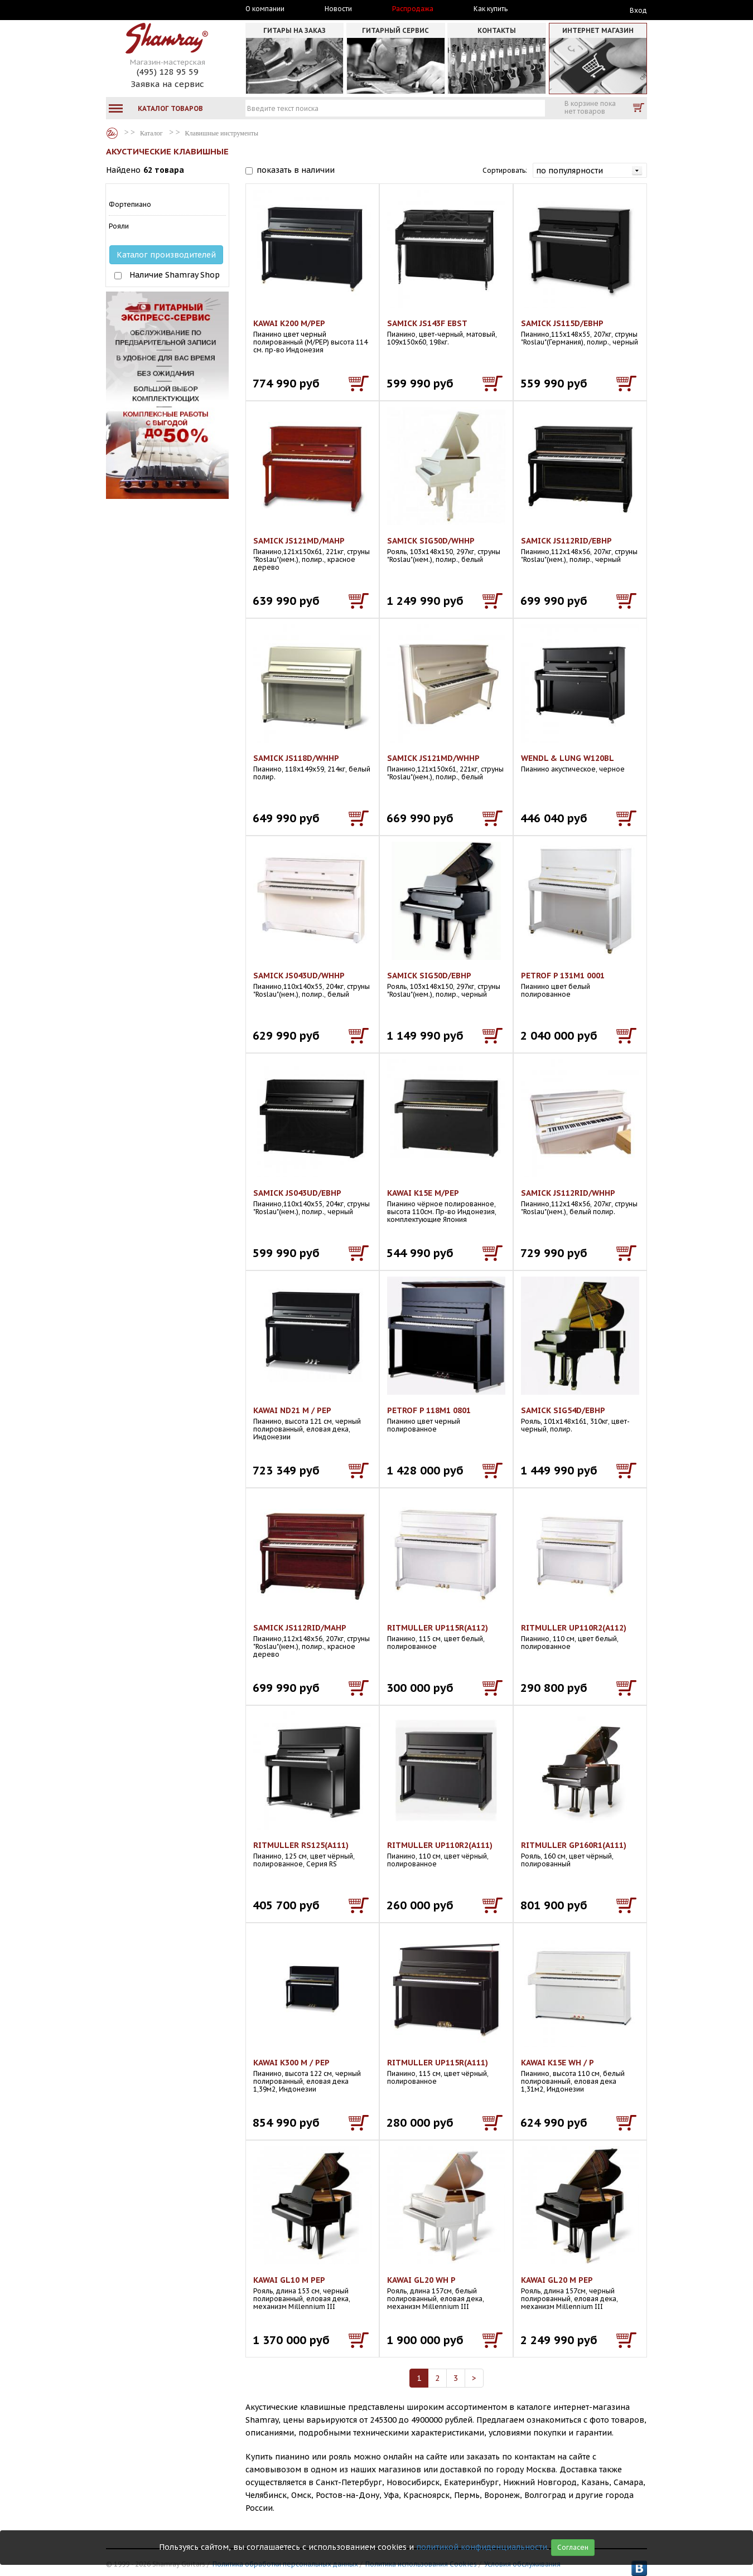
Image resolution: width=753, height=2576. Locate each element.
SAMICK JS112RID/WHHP (568, 1192)
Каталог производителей (166, 255)
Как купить (491, 9)
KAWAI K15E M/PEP (423, 1192)
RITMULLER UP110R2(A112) (573, 1627)
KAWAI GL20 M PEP (557, 2280)
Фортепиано (130, 204)
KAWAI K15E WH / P (557, 2062)
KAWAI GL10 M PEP (289, 2280)
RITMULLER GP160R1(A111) (573, 1845)
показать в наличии (296, 170)
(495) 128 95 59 (168, 71)
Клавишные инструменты (221, 133)
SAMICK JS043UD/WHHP (299, 975)
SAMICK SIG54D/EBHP (563, 1410)
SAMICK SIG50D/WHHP (431, 540)
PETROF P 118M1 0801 (429, 1410)
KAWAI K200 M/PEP (289, 323)
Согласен (572, 2547)
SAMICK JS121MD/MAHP (299, 540)
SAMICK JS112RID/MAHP (299, 1627)
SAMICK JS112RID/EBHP (566, 540)
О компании (264, 9)
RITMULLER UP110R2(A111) (440, 1845)
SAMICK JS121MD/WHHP (433, 758)
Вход (638, 10)
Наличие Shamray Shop (174, 275)
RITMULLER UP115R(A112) (437, 1627)
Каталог (112, 133)
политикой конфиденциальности (481, 2547)
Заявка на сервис (167, 84)
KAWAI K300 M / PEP (291, 2062)
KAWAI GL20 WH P (421, 2280)
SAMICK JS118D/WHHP (296, 758)
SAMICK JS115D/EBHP (562, 323)
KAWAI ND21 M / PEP (292, 1410)
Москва (157, 9)
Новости (338, 9)
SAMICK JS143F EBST (427, 323)
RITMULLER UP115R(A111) (437, 2062)
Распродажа (412, 9)
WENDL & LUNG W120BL (567, 758)
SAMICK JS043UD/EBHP (297, 1192)
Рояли (119, 226)
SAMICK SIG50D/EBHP (429, 975)
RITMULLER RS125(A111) (301, 1845)
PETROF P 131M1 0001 (563, 975)
